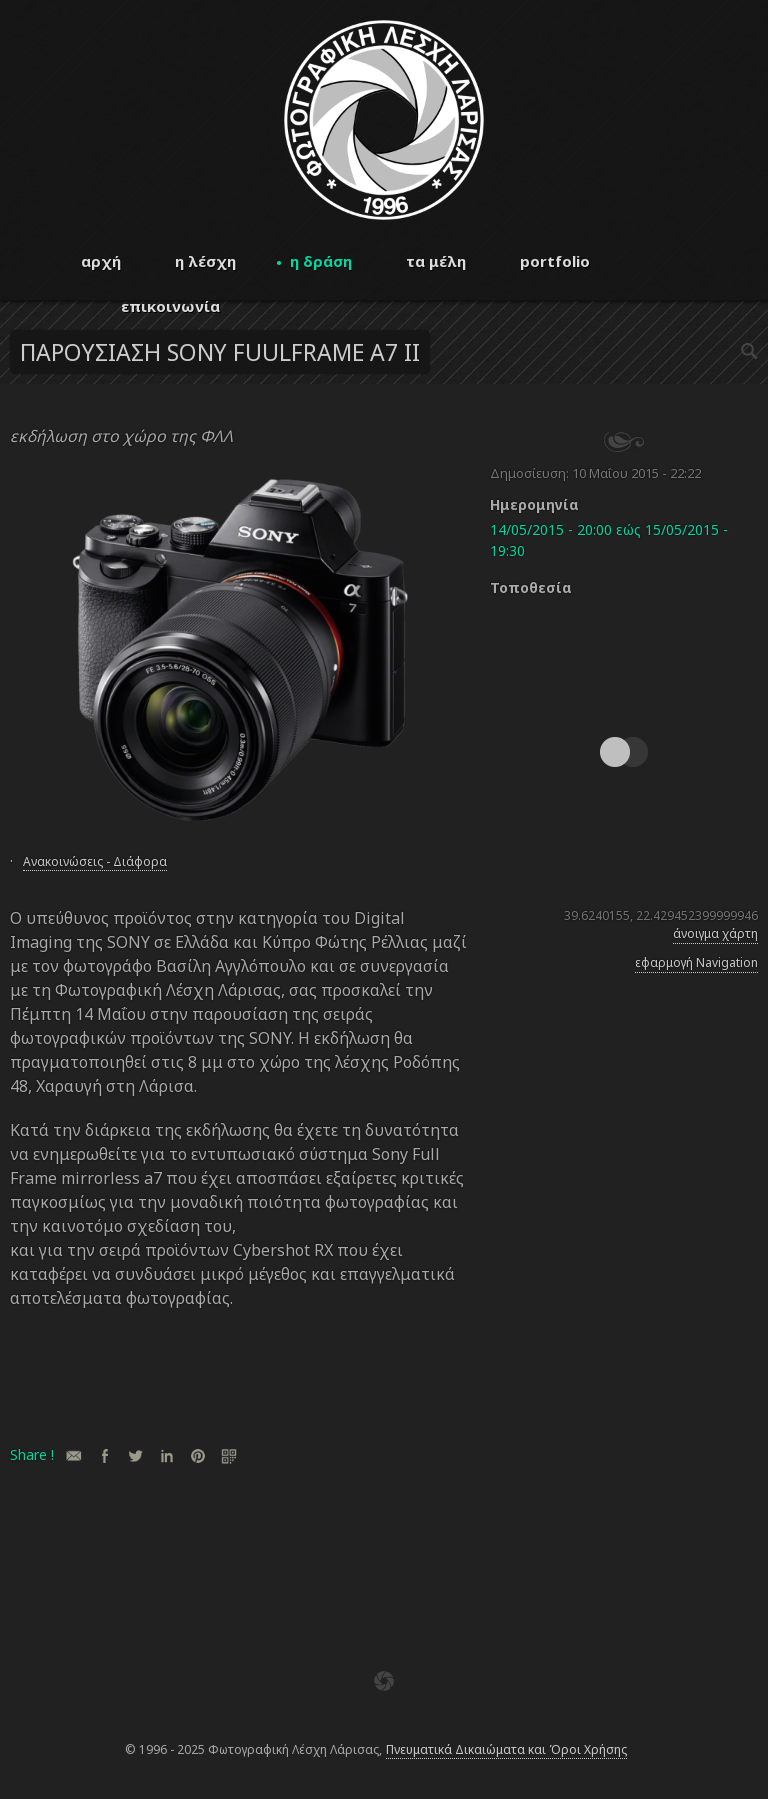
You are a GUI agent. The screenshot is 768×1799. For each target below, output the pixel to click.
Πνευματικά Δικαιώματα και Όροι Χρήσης (506, 1749)
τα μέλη (436, 261)
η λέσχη (205, 261)
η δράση (321, 261)
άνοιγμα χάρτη (715, 933)
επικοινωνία (170, 306)
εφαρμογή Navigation (696, 962)
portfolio (555, 261)
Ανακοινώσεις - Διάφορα (95, 861)
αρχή (101, 261)
